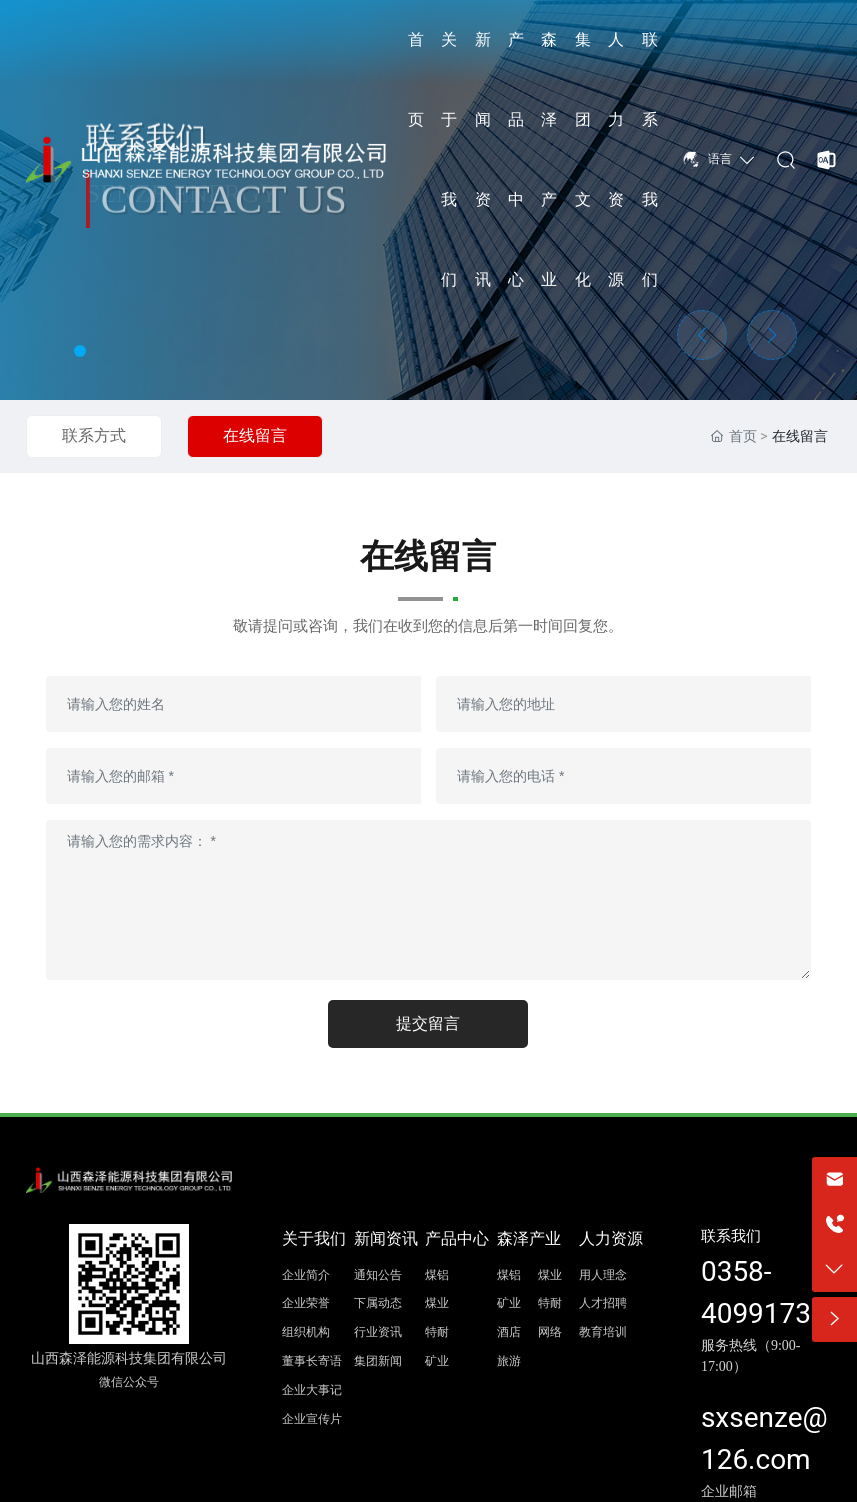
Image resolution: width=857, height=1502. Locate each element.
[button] (80, 351)
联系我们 (731, 1236)
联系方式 (94, 435)
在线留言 (255, 435)
